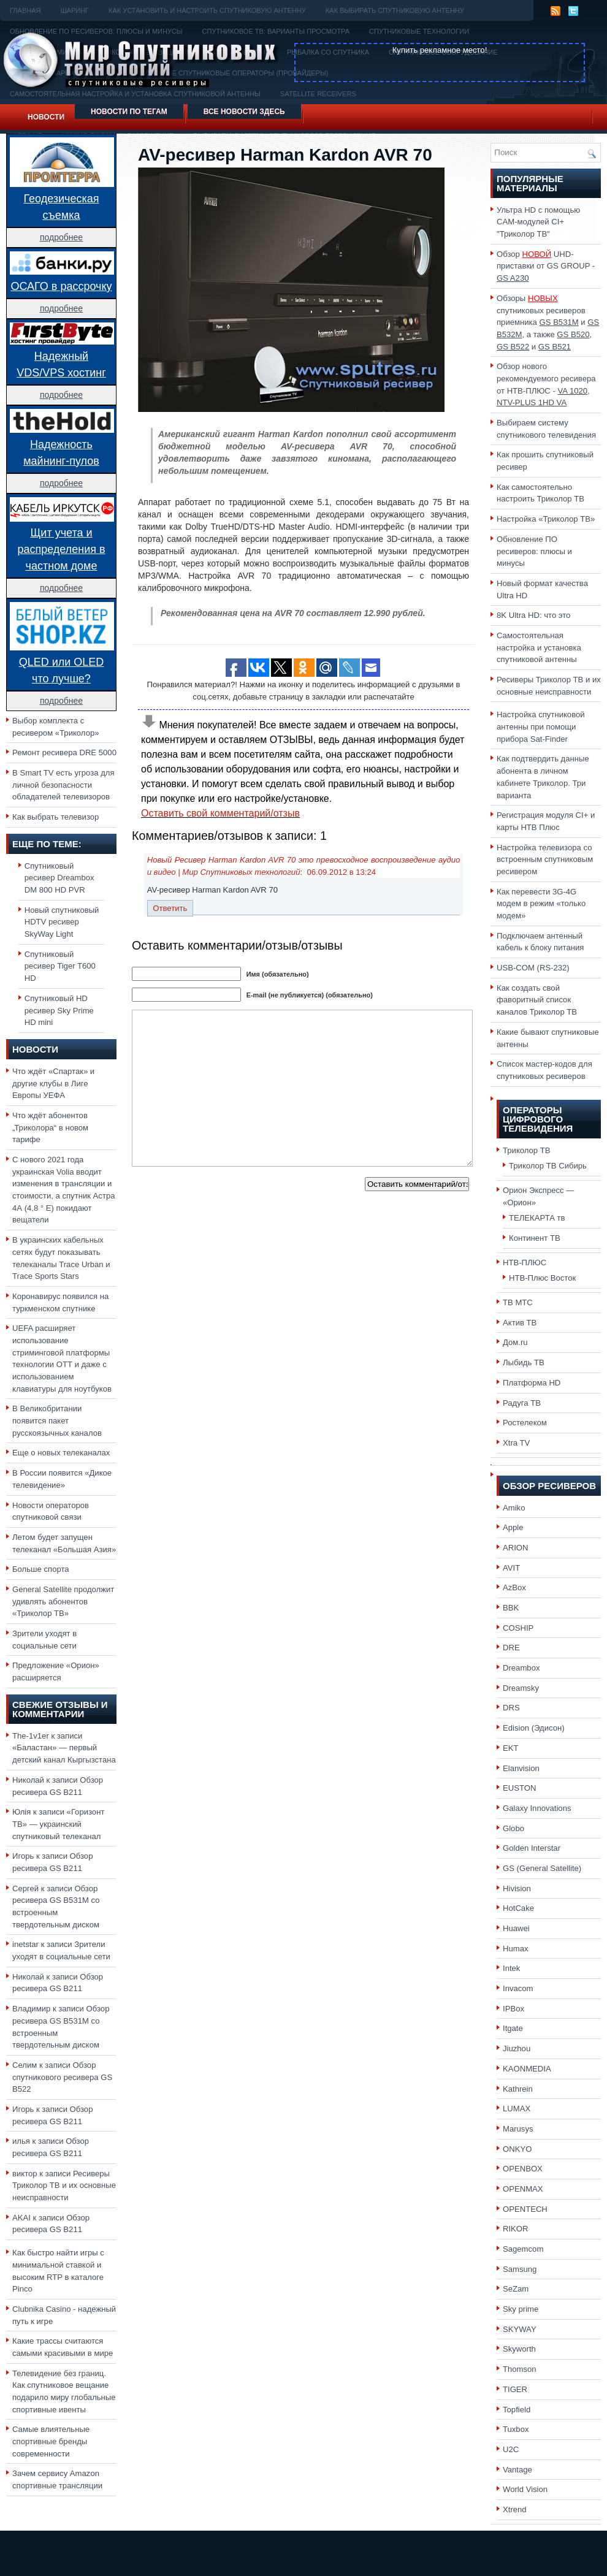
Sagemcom (523, 2249)
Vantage (517, 2469)
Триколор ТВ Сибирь (548, 1165)
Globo (513, 1828)
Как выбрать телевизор (55, 816)
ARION (516, 1547)
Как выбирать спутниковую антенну (395, 10)
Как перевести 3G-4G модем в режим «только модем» (541, 903)
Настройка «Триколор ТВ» (546, 519)
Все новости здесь (244, 111)
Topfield (516, 2409)
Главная (25, 10)
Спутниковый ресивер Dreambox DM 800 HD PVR (59, 877)
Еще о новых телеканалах (61, 1452)
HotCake (518, 1908)
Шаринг (74, 10)
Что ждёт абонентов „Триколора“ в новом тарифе (50, 1127)
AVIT (511, 1567)
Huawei (516, 1928)
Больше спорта (40, 1569)
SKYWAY (519, 2329)
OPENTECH (525, 2209)
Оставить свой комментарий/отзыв (220, 813)
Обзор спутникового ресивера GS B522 (62, 2077)
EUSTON (519, 1788)
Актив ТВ (519, 1322)
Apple (513, 1527)
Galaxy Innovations (537, 1808)
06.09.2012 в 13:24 (341, 872)
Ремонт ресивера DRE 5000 (64, 752)
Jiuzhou (516, 2048)
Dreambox (521, 1667)
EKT (511, 1748)
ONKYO (517, 2149)
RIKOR (516, 2228)
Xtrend (515, 2509)
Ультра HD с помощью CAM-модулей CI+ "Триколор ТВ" (538, 221)
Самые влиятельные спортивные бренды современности (51, 2441)
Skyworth (519, 2348)
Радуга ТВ (522, 1403)
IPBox (513, 2008)
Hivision (517, 1888)
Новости (46, 117)
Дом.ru (515, 1342)
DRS (511, 1707)
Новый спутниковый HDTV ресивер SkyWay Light (62, 922)
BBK (511, 1607)
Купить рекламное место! (439, 50)
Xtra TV (516, 1442)
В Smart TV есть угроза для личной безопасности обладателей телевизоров (63, 784)
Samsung (519, 2269)
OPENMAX (523, 2188)
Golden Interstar (531, 1848)
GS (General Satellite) (542, 1868)
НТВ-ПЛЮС (524, 1262)
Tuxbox (516, 2429)
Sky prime (520, 2309)
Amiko (514, 1507)
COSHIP (518, 1628)
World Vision (525, 2489)
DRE (511, 1647)
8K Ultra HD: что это (533, 615)
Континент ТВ (534, 1238)
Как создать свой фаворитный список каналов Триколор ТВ (537, 999)
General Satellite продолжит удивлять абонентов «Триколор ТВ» (63, 1601)
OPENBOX (523, 2168)
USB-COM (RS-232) (533, 967)
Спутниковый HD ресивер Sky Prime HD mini (59, 1010)
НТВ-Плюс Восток (542, 1277)
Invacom (518, 1988)
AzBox (514, 1587)
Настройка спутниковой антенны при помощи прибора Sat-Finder (541, 726)
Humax (516, 1948)
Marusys (518, 2128)
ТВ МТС (518, 1302)
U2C (511, 2449)
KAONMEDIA (527, 2068)
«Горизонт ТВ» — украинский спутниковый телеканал (58, 1823)
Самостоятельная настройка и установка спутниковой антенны (539, 647)
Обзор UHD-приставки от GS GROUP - (546, 266)
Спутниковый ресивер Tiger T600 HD (60, 966)
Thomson (519, 2369)
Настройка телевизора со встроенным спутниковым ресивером (545, 859)
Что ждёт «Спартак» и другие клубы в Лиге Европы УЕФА (53, 1083)
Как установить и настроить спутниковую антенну (207, 10)
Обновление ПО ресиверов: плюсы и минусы (534, 551)
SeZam (516, 2288)
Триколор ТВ (527, 1150)
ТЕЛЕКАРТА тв (537, 1217)
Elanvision (521, 1768)
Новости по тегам (129, 111)
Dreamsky (521, 1688)
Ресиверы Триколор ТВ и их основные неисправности (64, 2185)
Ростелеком (525, 1422)
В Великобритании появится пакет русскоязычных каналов (57, 1420)
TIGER (515, 2389)
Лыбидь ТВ (523, 1362)
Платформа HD (531, 1382)
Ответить (170, 908)
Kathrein (518, 2089)
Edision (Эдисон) (534, 1727)
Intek (511, 1968)
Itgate (513, 2028)
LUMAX (516, 2108)
